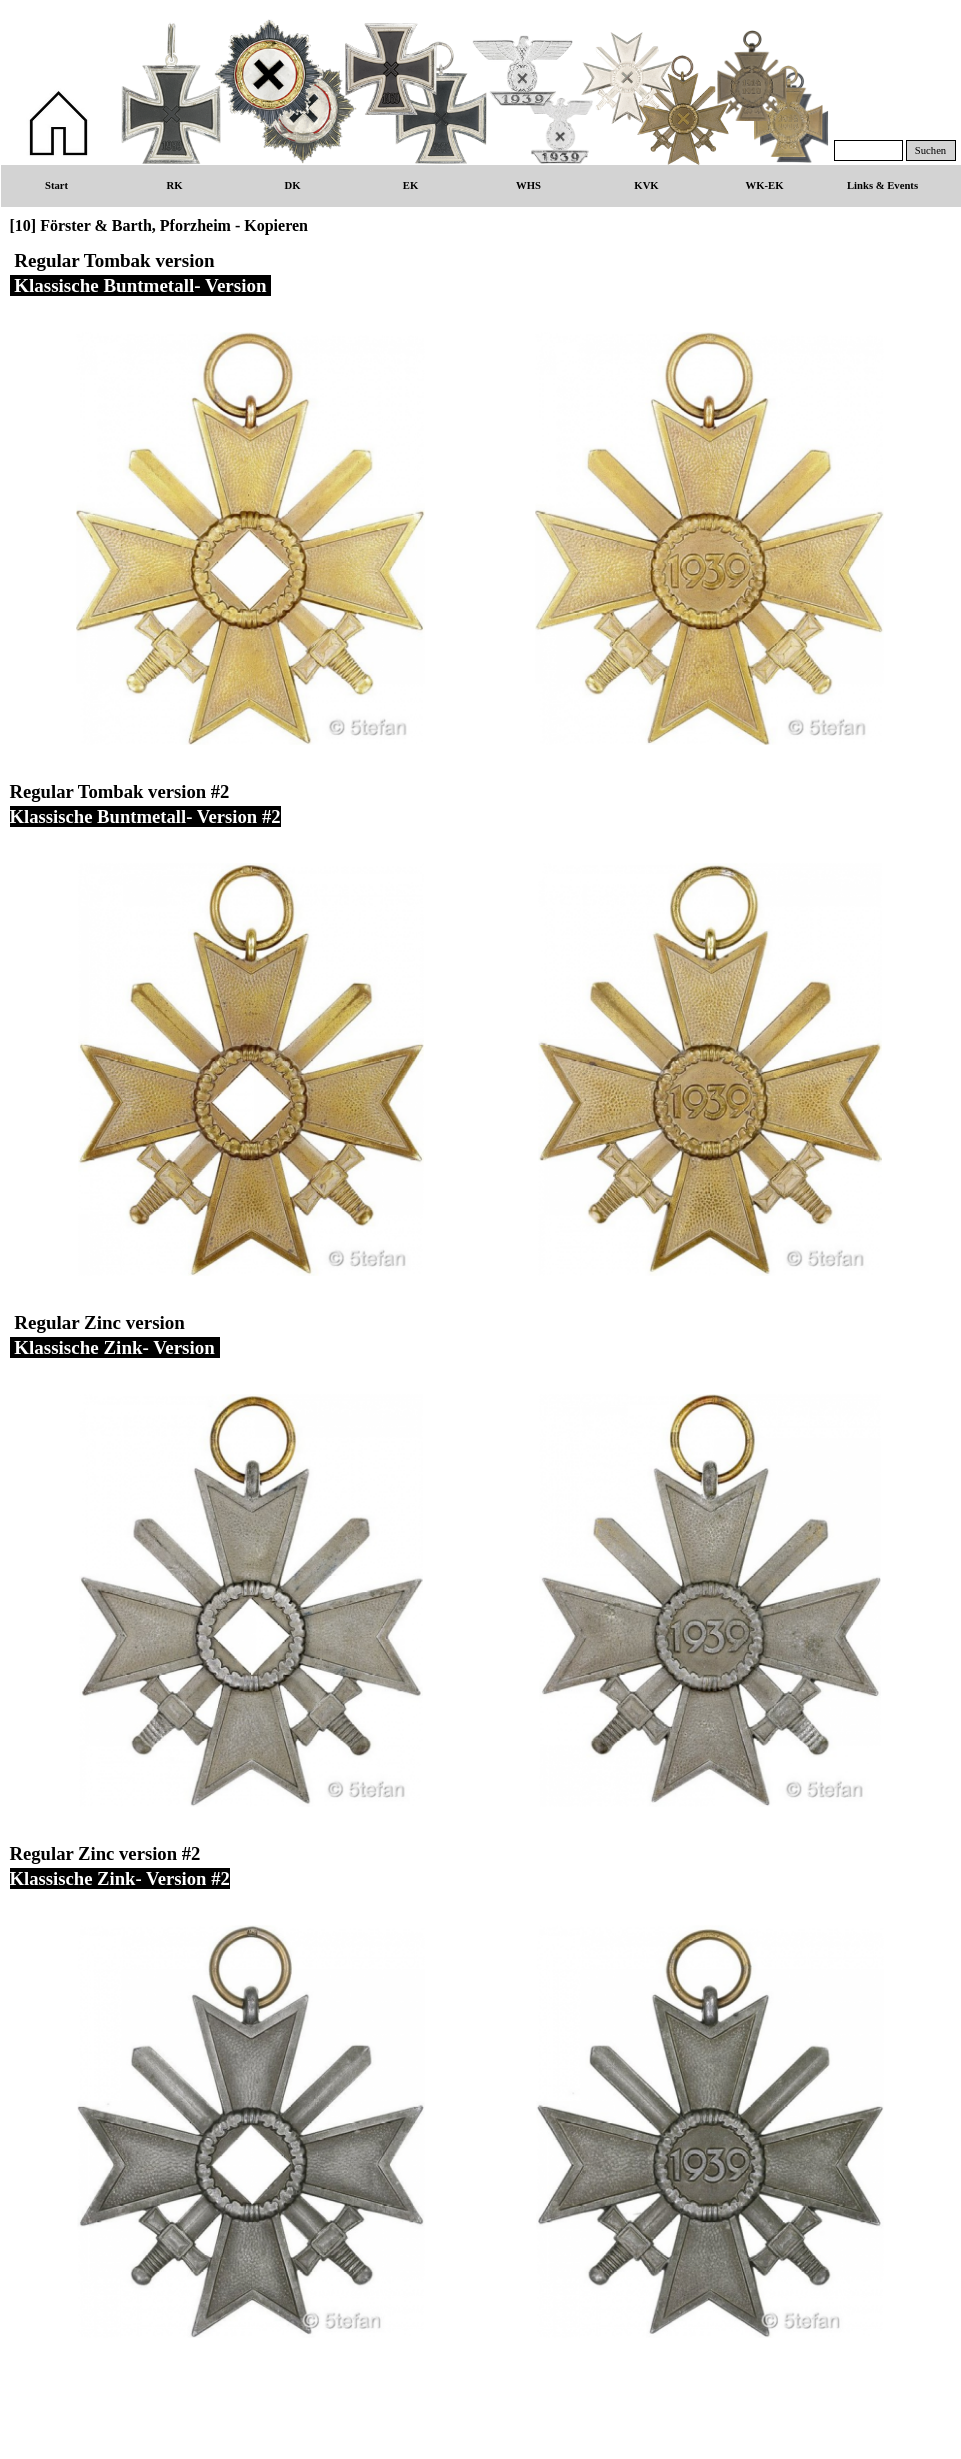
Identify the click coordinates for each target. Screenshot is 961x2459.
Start (56, 185)
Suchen (930, 150)
